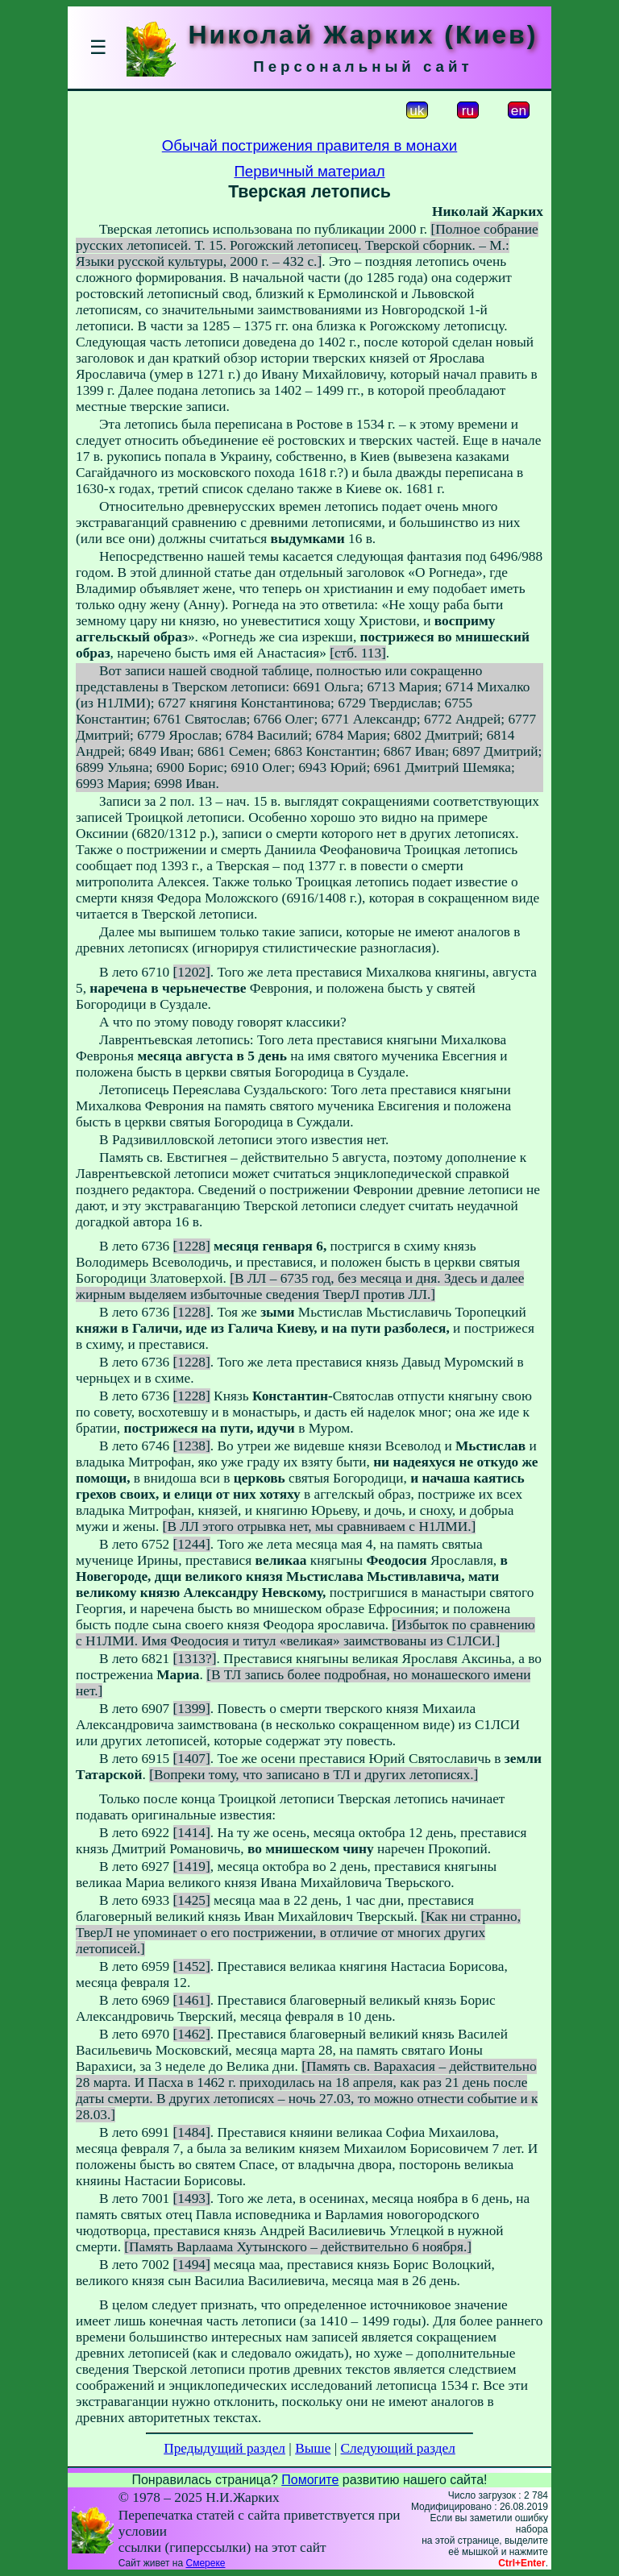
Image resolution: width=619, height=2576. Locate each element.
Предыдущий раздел (224, 2448)
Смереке (205, 2563)
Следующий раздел (398, 2448)
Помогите (310, 2480)
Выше (312, 2448)
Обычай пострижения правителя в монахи (310, 145)
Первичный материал (309, 171)
